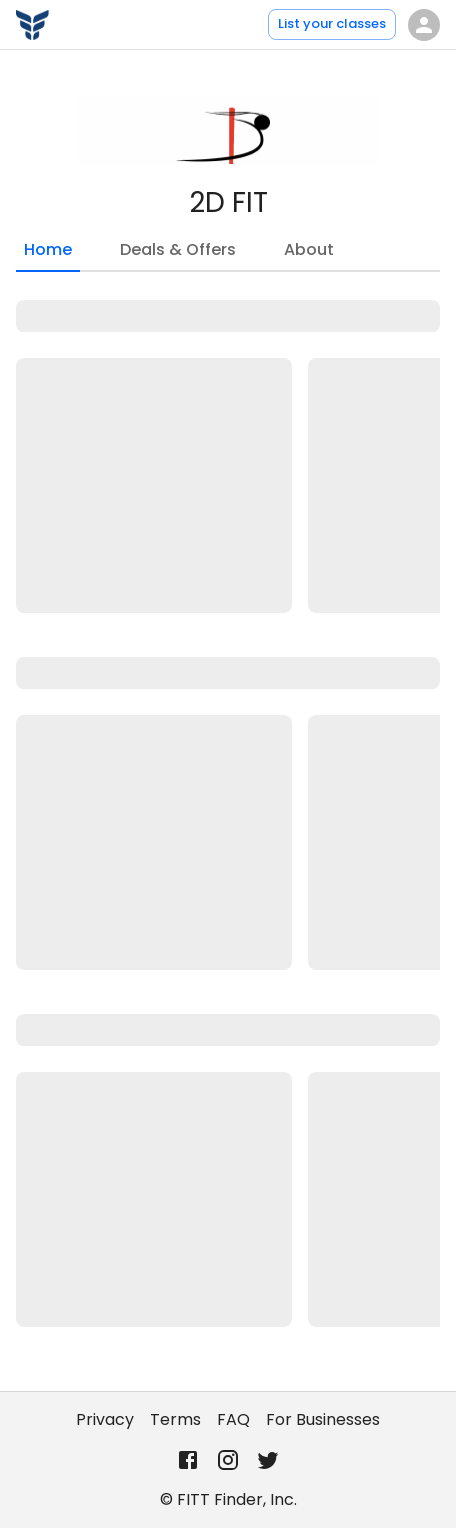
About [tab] (309, 249)
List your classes (332, 23)
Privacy (105, 1419)
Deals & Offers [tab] (178, 249)
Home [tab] (48, 255)
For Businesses (323, 1419)
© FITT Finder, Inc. (228, 1499)
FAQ (233, 1419)
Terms (175, 1419)
